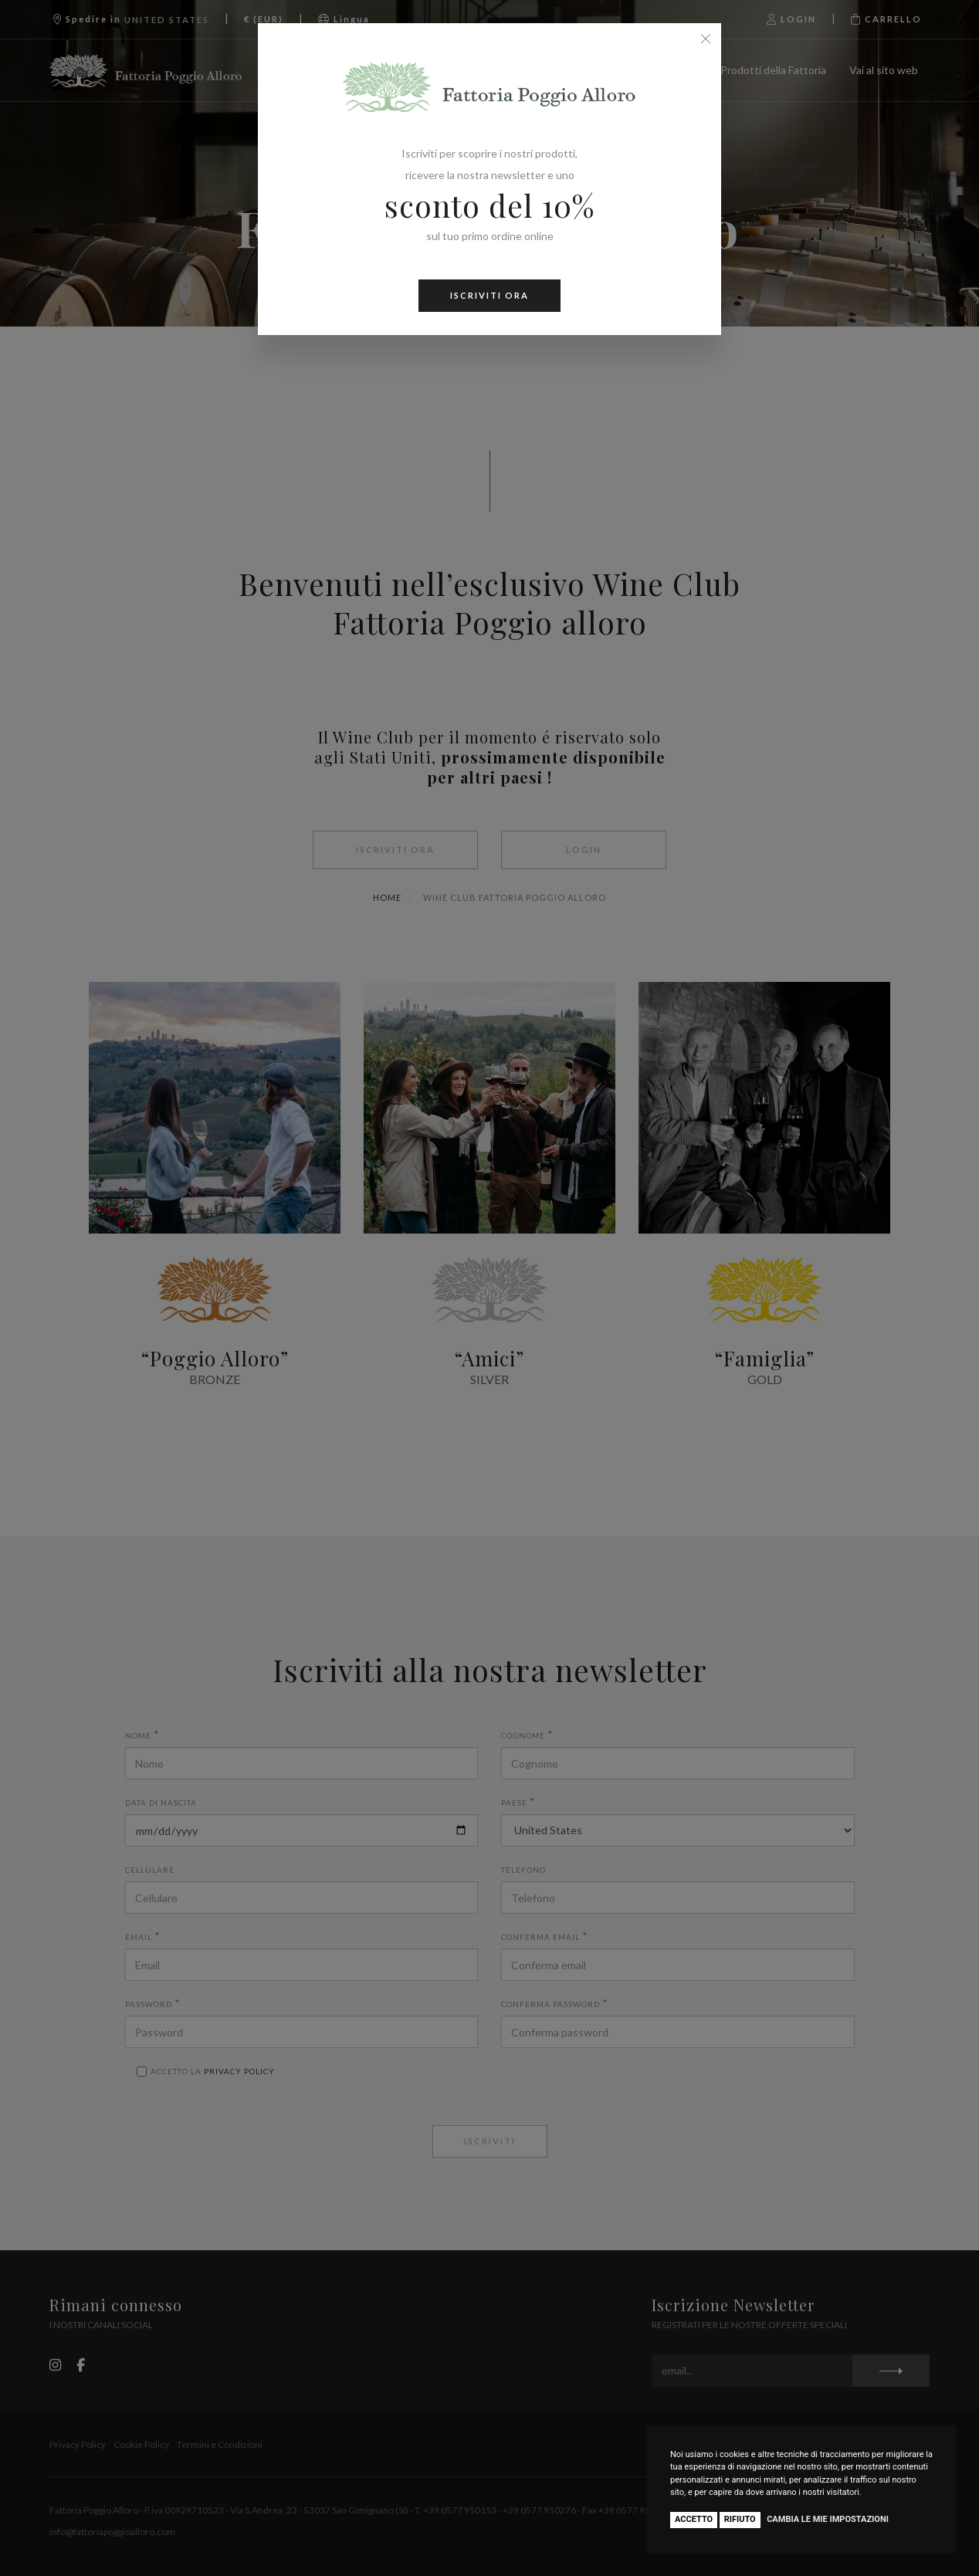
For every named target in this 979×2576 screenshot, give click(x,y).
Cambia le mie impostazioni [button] (828, 2519)
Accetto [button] (694, 2519)
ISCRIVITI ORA (489, 295)
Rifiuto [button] (740, 2519)
